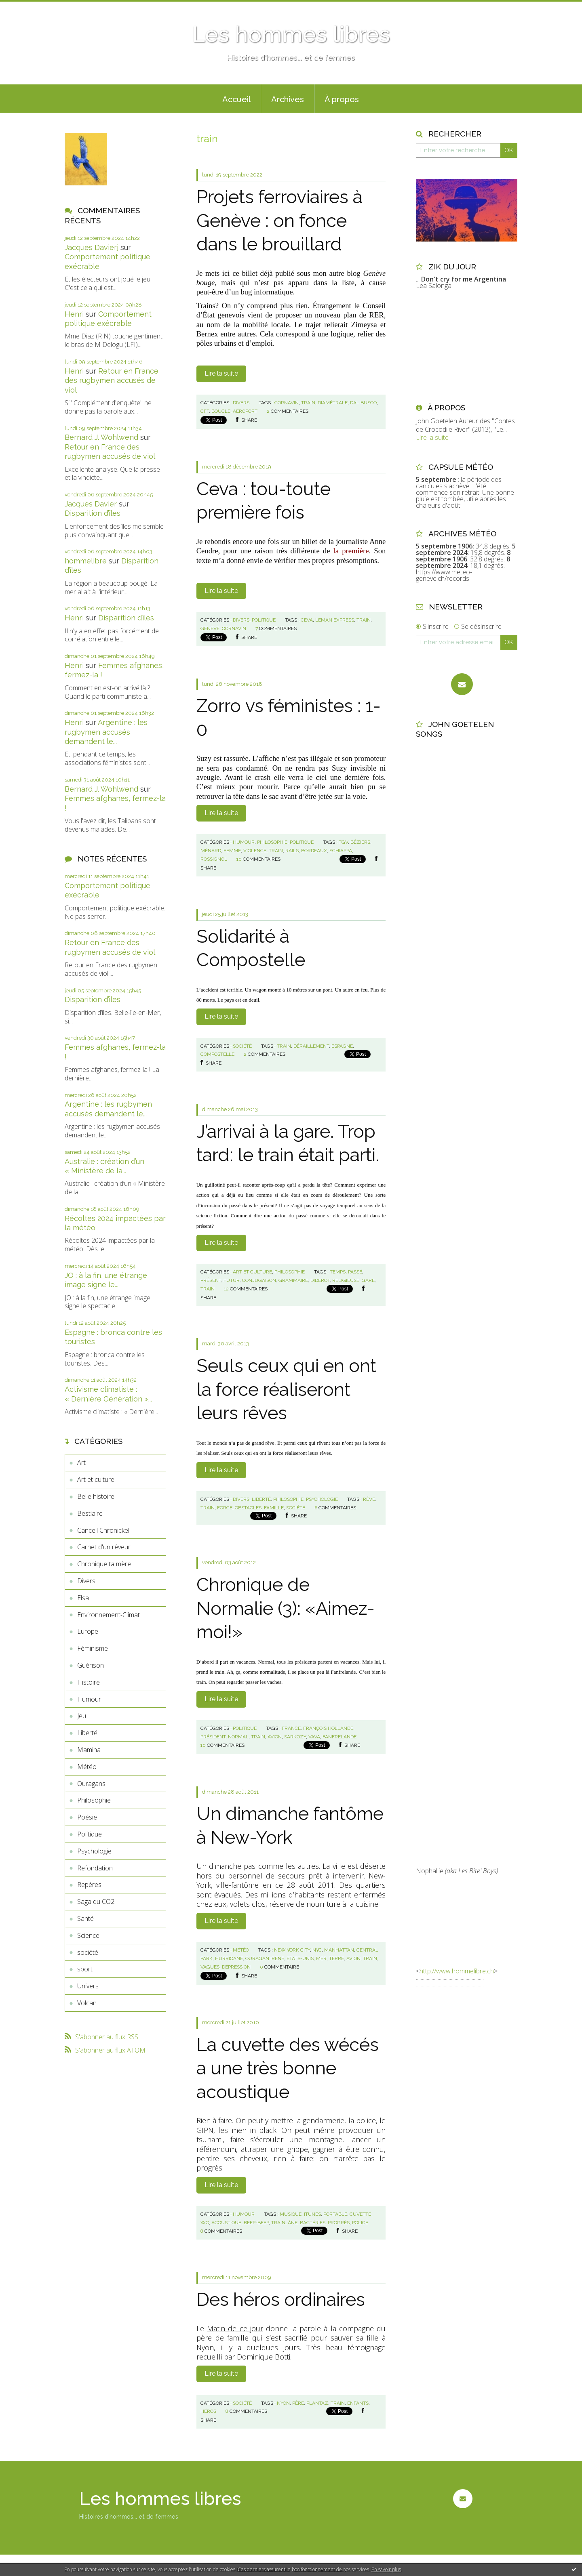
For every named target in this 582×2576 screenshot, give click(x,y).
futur (232, 1280)
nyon (283, 2403)
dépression (236, 1967)
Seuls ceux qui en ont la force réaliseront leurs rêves (286, 1389)
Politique (89, 1834)
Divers (86, 1580)
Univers (88, 1985)
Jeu (81, 1715)
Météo (87, 1766)
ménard (210, 850)
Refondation (95, 1868)
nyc (317, 1950)
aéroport (245, 411)
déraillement (311, 1046)
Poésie (87, 1817)
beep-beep (256, 2222)
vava (314, 1737)
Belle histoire (95, 1496)
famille (274, 1508)
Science (88, 1935)
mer (321, 1958)
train (308, 403)
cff (204, 411)
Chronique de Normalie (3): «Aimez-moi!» (285, 1608)
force (224, 1508)
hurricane (229, 1958)
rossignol (213, 859)
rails (292, 850)
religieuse (345, 1280)
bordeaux (314, 850)
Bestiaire (90, 1513)
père (298, 2403)
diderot (320, 1280)
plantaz (317, 2403)
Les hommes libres (291, 34)
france (291, 1728)
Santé (85, 1918)
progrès (339, 2222)
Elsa (83, 1597)
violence (254, 850)
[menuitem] (236, 98)
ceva (307, 620)
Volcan (87, 2002)
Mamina (89, 1749)
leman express (334, 620)
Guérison (90, 1665)
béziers (360, 842)
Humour (89, 1699)
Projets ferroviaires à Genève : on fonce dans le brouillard (279, 220)
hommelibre (86, 561)
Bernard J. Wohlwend (101, 437)
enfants (358, 2403)
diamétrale (333, 403)
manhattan (339, 1950)
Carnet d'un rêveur (104, 1546)
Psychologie (94, 1851)
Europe (87, 1631)
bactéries (312, 2222)
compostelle (217, 1054)
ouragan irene (264, 1958)
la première (351, 550)
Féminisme (92, 1648)
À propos (342, 99)
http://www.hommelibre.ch (457, 1971)
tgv (343, 842)
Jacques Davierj (91, 247)
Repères (89, 1884)
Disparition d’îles (92, 513)
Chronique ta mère (104, 1563)
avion (275, 1737)
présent (210, 1280)
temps (338, 1272)
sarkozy (295, 1737)
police (360, 2222)
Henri (74, 314)
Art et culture (95, 1479)
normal (238, 1737)
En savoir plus (386, 2569)
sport (85, 1969)
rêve (369, 1499)
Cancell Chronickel (103, 1530)
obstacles (248, 1508)
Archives (287, 99)
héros (208, 2411)
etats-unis (300, 1958)
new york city (292, 1950)
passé (355, 1272)
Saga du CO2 (95, 1901)
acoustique (226, 2222)
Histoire (88, 1682)
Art (81, 1462)
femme (232, 850)
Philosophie (94, 1800)
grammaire (293, 1280)
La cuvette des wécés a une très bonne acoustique (287, 2068)
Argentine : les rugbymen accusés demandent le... (106, 732)
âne (292, 2222)
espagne (342, 1046)
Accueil (236, 99)
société (87, 1952)
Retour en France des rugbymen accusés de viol (111, 380)
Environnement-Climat (108, 1614)
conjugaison (259, 1280)
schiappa (340, 850)
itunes (312, 2214)
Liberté (87, 1732)
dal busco (363, 403)
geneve (209, 628)
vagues (209, 1967)
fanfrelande (339, 1737)
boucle (220, 411)
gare (368, 1280)
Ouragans (91, 1783)
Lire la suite (221, 373)
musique (291, 2214)
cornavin (286, 403)
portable (335, 2214)
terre (336, 1958)
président (213, 1737)
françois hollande (328, 1728)
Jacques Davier (91, 504)
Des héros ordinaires (280, 2299)
